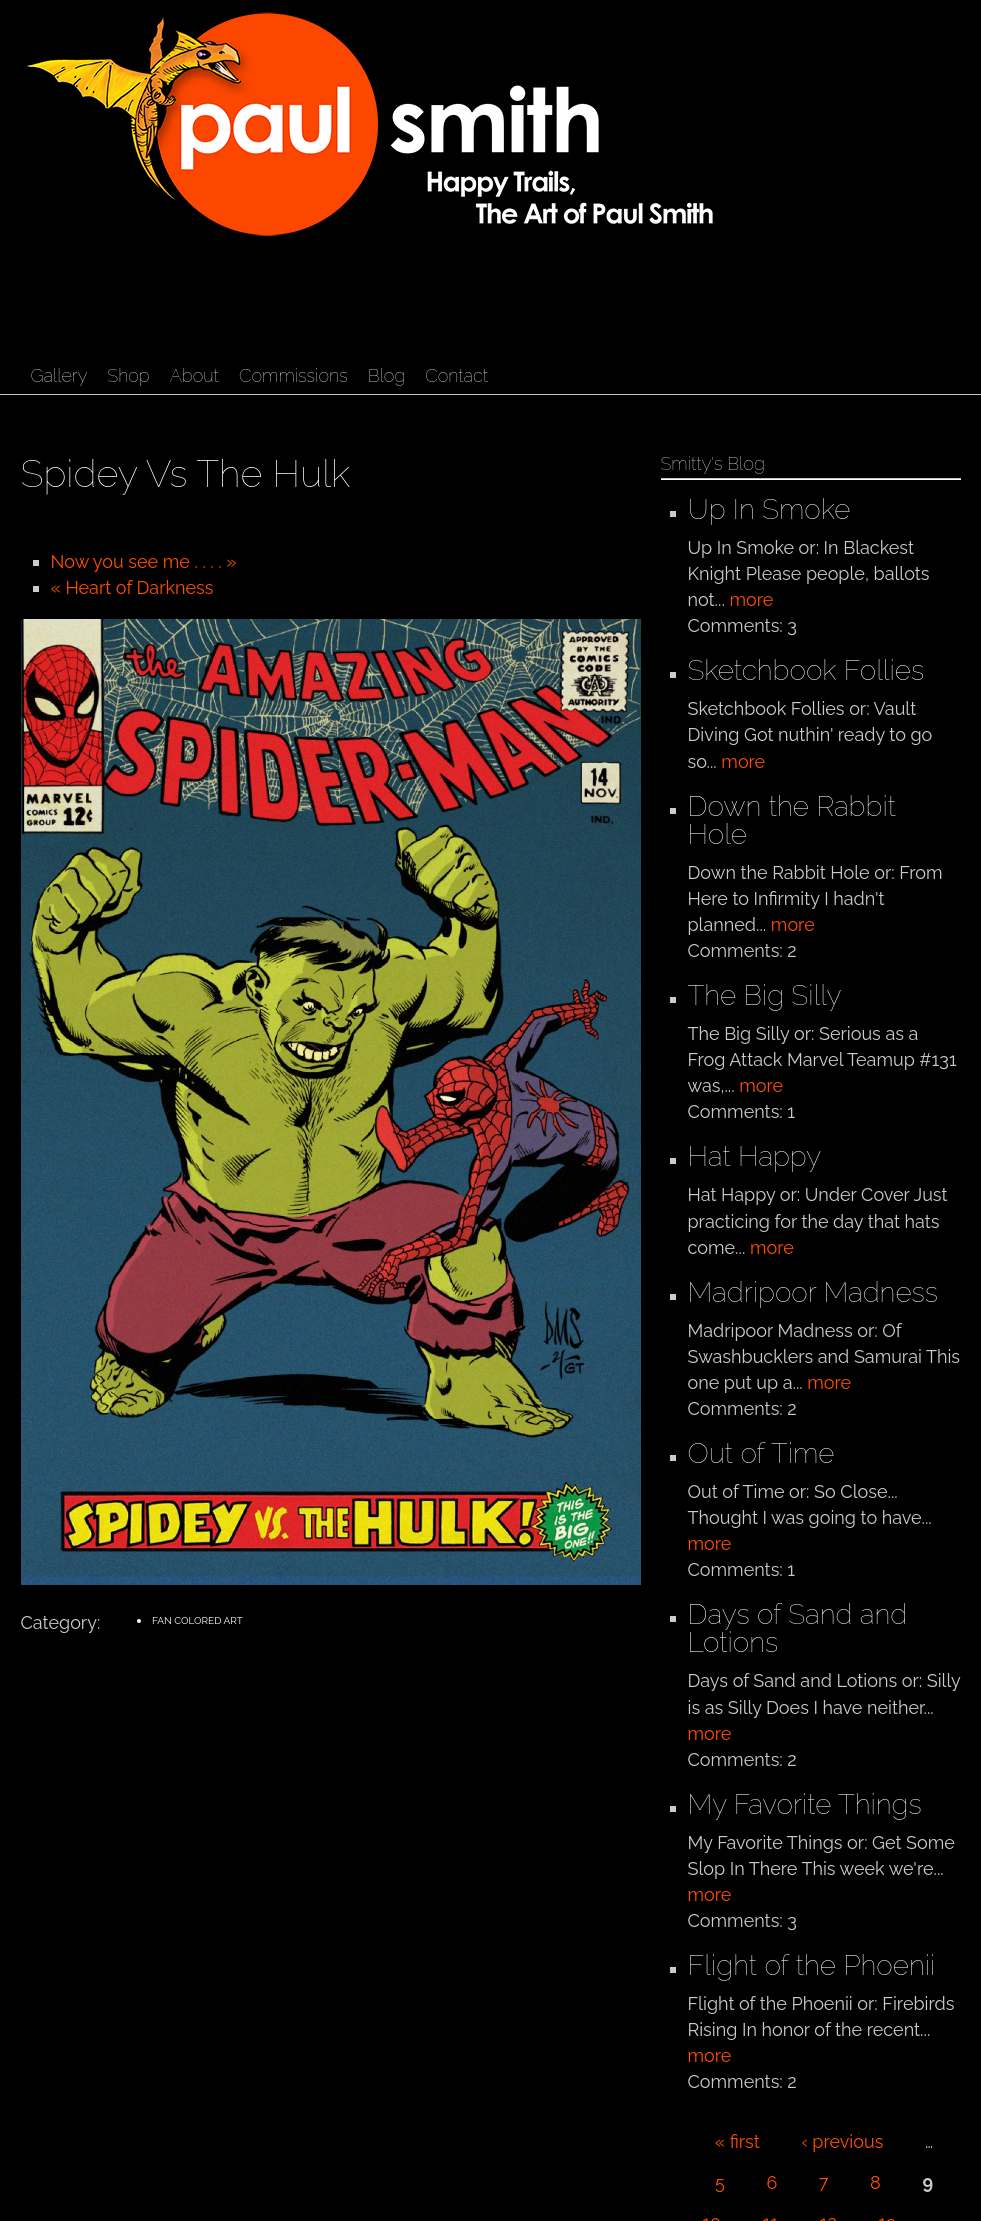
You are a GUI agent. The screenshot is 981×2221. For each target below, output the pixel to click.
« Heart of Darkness (132, 587)
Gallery (59, 375)
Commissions (293, 375)
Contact (456, 375)
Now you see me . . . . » (144, 561)
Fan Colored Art (197, 1620)
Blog (386, 375)
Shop (128, 375)
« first (737, 2141)
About (194, 375)
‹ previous (842, 2141)
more (751, 599)
